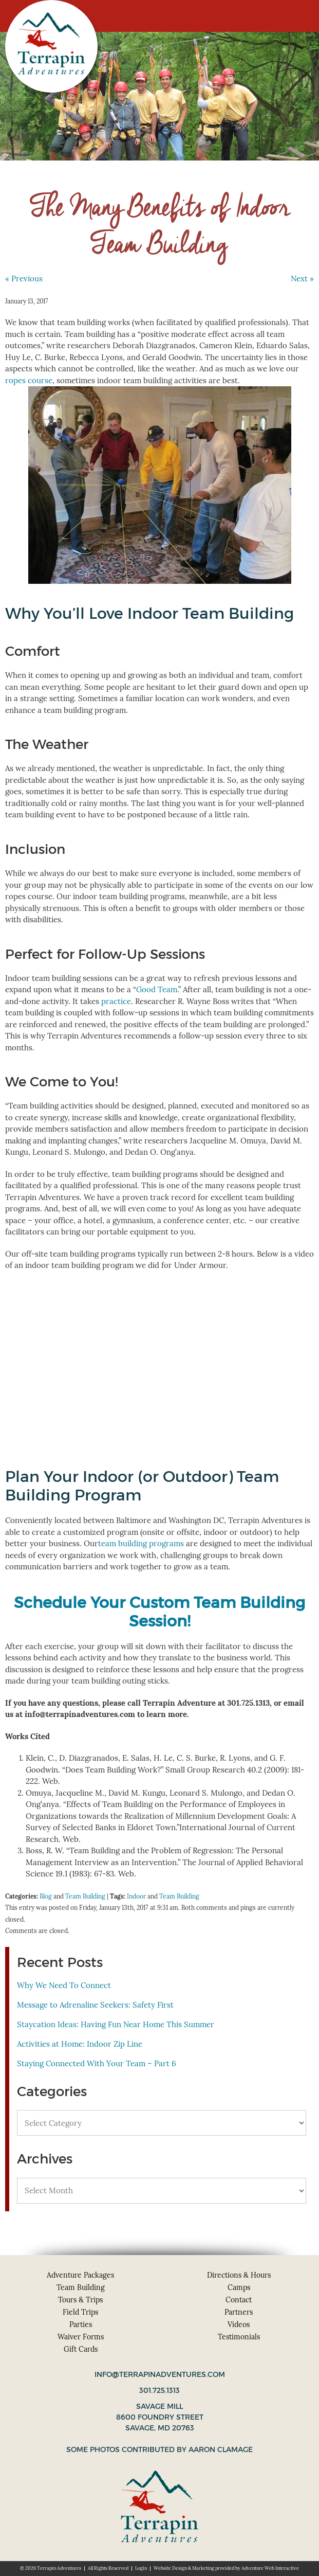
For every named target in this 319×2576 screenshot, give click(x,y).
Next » (302, 278)
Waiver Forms (81, 2336)
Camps (239, 2287)
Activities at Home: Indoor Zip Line (79, 2044)
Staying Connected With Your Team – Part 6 (96, 2063)
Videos (239, 2324)
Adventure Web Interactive (270, 2568)
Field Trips (80, 2312)
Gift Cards (81, 2349)
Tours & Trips (80, 2299)
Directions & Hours (239, 2275)
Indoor (136, 1896)
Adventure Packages (80, 2275)
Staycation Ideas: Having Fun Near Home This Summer (115, 2024)
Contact (239, 2299)
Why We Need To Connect (64, 1985)
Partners (238, 2312)
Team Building (85, 1896)
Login (141, 2568)
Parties (80, 2324)
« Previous (24, 278)
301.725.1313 (159, 2390)
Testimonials (239, 2336)
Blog (46, 1896)
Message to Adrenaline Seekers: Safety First (95, 2005)
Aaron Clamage (221, 2449)
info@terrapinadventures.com (160, 2374)
